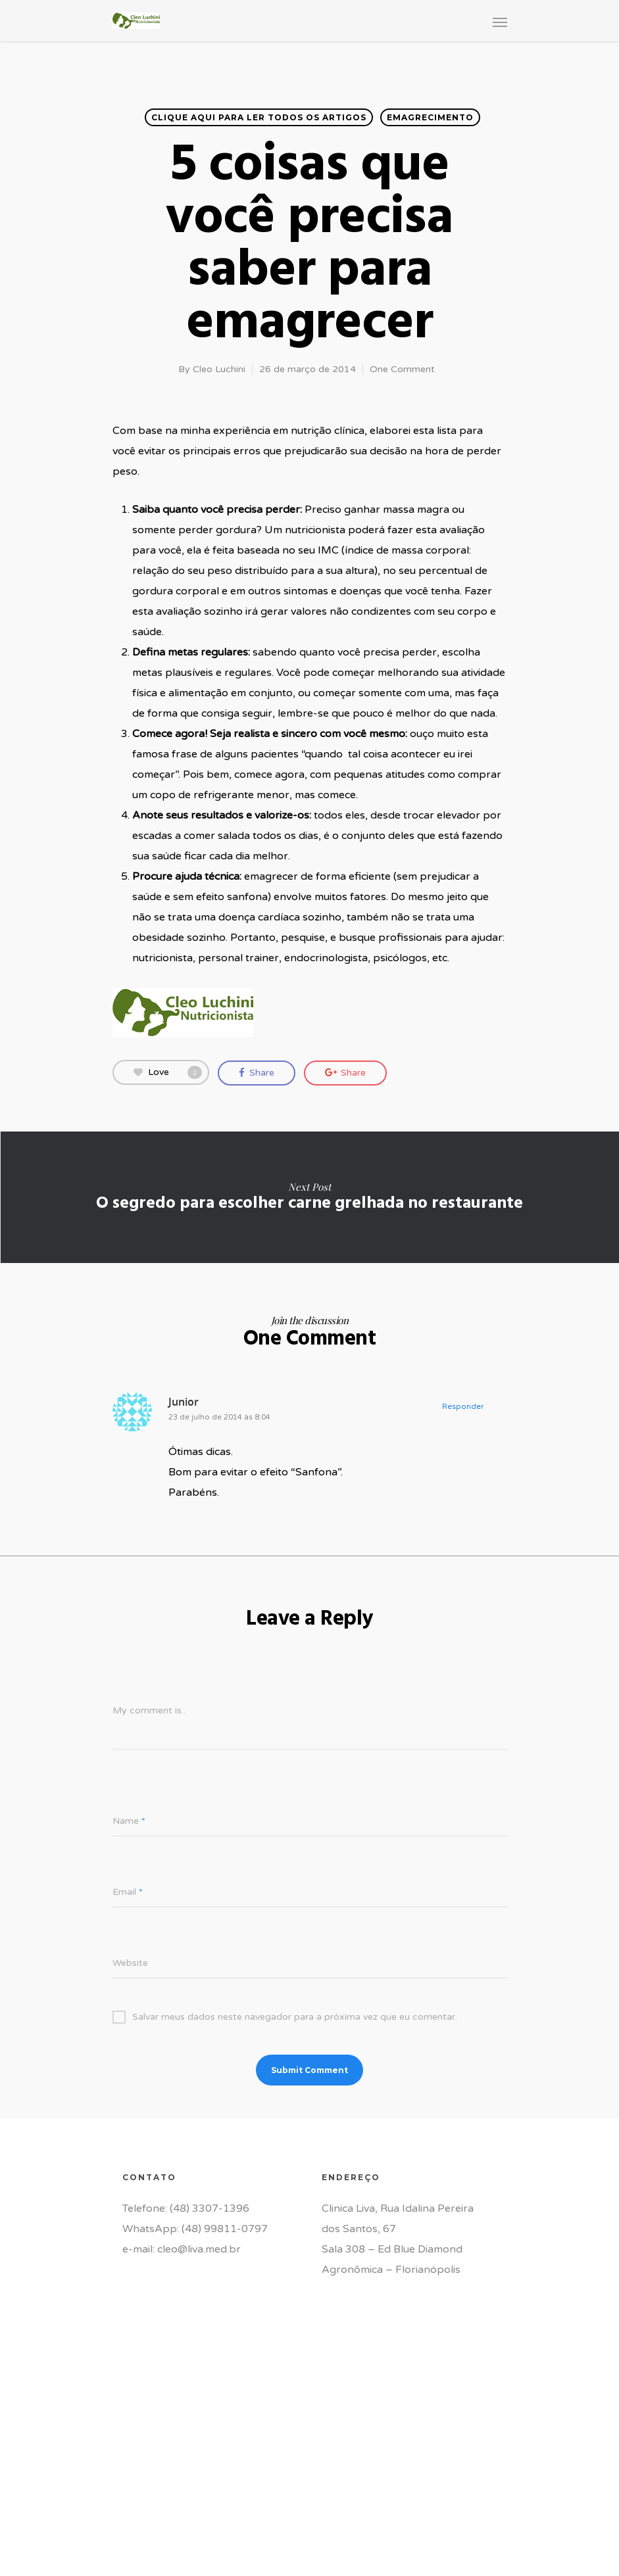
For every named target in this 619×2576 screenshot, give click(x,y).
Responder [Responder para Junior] (462, 1406)
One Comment (402, 369)
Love (168, 1072)
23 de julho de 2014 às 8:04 (219, 1417)
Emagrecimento (430, 117)
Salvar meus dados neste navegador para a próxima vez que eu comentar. (284, 2017)
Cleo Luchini (219, 369)
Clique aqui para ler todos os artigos (258, 117)
